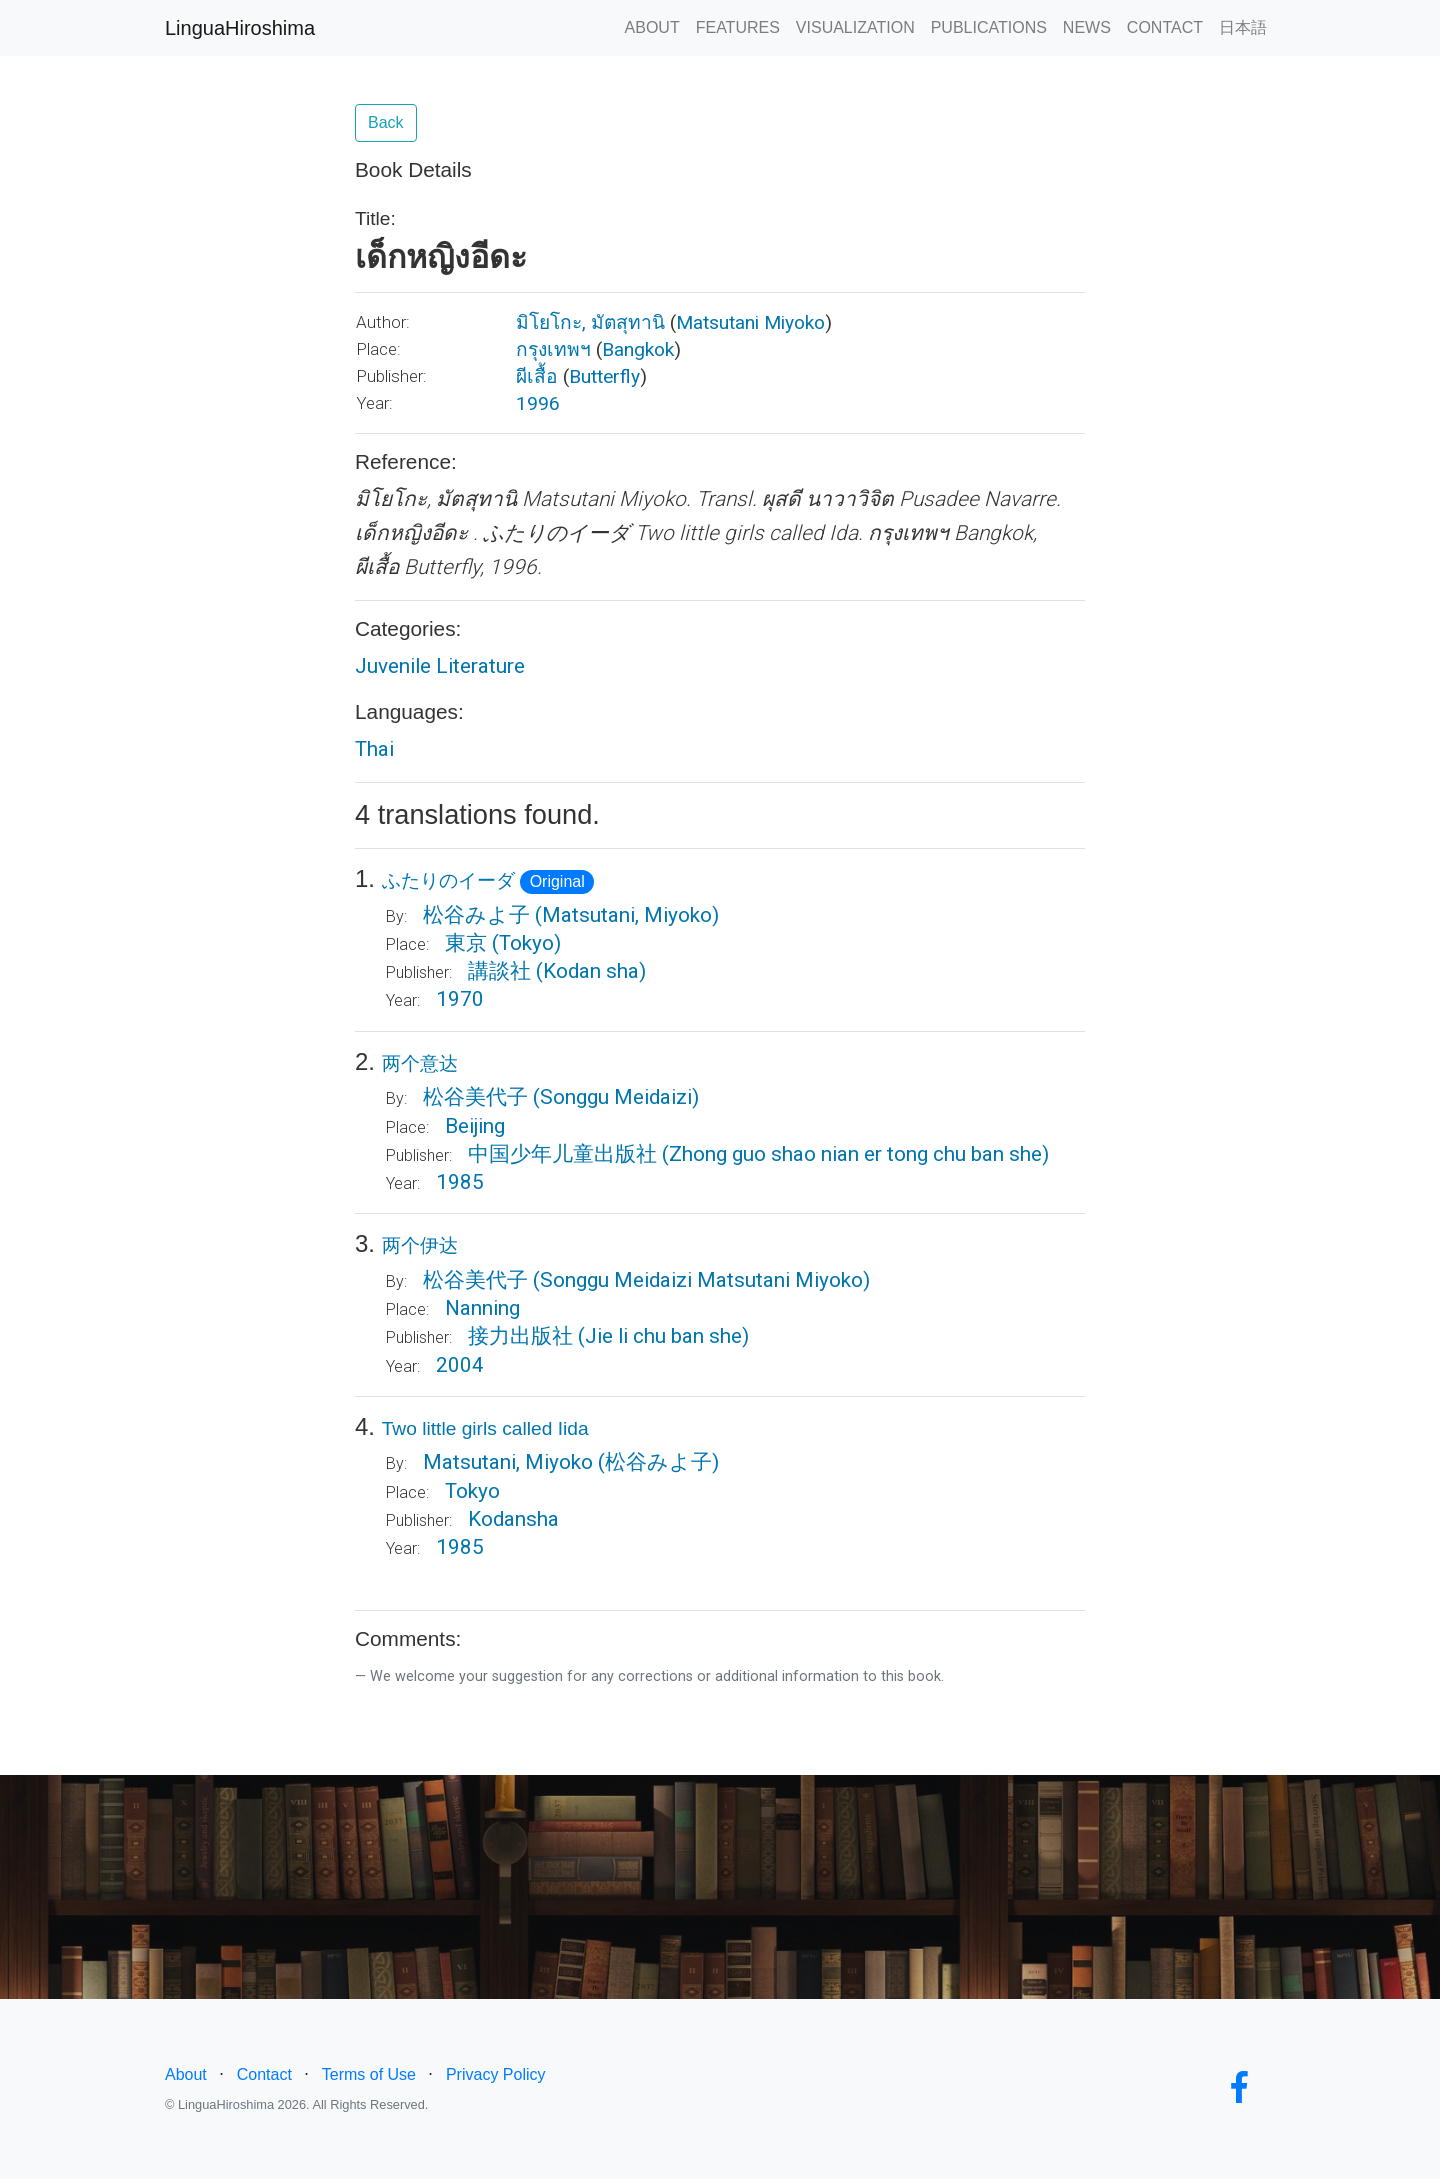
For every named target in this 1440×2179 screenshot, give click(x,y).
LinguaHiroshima (240, 28)
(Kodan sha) (591, 971)
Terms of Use (369, 2074)
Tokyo (472, 1491)
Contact (264, 2074)
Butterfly (604, 376)
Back (386, 122)
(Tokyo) (526, 943)
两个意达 (420, 1063)
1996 (538, 403)
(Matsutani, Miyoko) (627, 915)
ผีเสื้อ (537, 376)
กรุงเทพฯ (553, 349)
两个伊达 (420, 1245)
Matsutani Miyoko (750, 322)
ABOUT (652, 27)
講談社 (499, 971)
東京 (466, 943)
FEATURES (738, 27)
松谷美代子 (475, 1097)
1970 (460, 999)
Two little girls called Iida (485, 1428)
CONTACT (1165, 27)
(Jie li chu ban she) (663, 1336)
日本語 (1243, 27)
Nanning (482, 1308)
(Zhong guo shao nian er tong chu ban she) (855, 1154)
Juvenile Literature (440, 666)
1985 (460, 1182)
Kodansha (513, 1519)
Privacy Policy (496, 2074)
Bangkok (638, 349)
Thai (374, 749)
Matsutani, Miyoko (508, 1462)
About (186, 2074)
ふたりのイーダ (448, 880)
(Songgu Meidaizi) (616, 1097)
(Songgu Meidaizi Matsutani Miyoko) (701, 1280)
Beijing (475, 1126)
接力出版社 (520, 1336)
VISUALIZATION (855, 27)
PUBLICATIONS (989, 27)
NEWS (1087, 27)
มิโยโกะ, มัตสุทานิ (590, 322)
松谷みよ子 (476, 915)
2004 (460, 1365)
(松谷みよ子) (658, 1462)
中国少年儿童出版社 (562, 1154)
